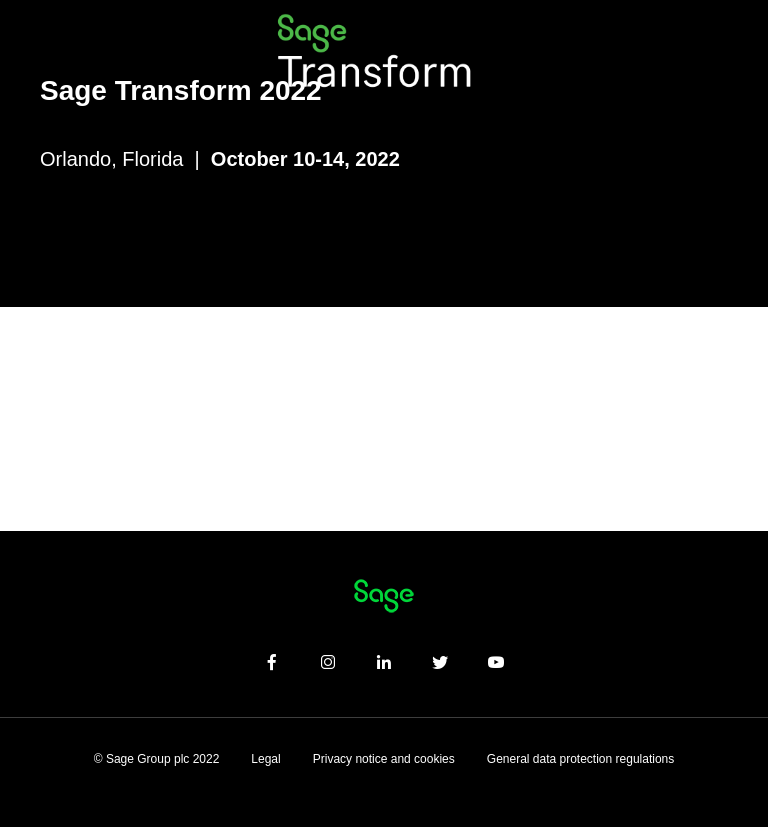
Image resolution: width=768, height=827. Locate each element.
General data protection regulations (580, 759)
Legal (265, 759)
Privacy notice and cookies (384, 759)
